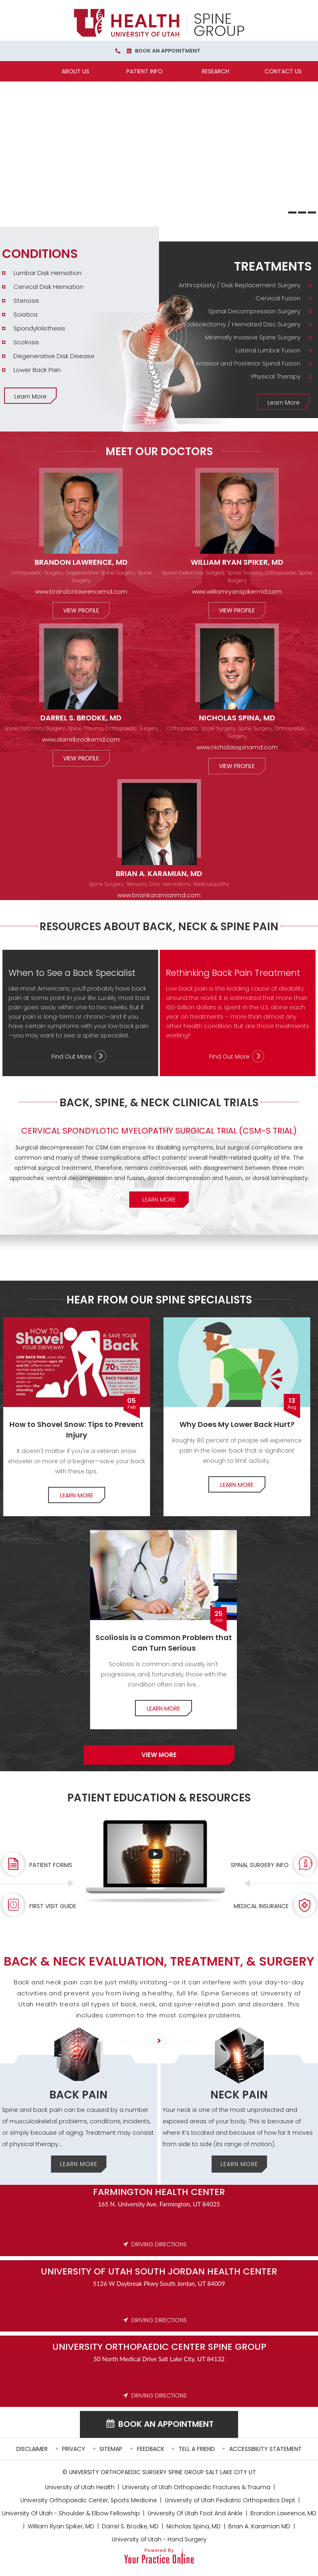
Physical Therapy (275, 376)
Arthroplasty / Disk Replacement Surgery (239, 285)
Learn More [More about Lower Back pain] (237, 1485)
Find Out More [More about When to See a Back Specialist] (71, 1056)
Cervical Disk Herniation (48, 286)
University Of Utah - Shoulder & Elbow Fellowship (71, 2513)
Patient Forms (50, 1865)
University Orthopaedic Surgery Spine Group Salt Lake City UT (162, 2472)
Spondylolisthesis (39, 328)
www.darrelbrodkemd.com (81, 739)
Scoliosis (26, 342)
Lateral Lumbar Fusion (268, 350)
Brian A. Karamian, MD (159, 873)
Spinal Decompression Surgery (254, 311)
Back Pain (78, 2094)
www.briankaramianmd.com (159, 895)
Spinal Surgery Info (260, 1865)
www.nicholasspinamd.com (237, 747)
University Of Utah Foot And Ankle (195, 2513)
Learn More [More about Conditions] (30, 396)
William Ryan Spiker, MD (237, 562)
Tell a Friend (197, 2449)
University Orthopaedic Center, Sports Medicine (88, 2500)
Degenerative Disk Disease (54, 356)
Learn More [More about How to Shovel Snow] (76, 1495)
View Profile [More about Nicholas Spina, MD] (237, 766)
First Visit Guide (52, 1906)
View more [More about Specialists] (159, 1754)
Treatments (273, 266)
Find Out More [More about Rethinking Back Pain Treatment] (229, 1056)
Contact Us (283, 71)
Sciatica (25, 314)
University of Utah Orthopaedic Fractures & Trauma (196, 2487)
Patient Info (144, 71)
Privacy (73, 2449)
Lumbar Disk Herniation (47, 273)
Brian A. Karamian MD (259, 2526)
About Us (75, 71)
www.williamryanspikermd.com (237, 592)
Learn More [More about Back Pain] (78, 2164)
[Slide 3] (312, 212)
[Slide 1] (292, 212)
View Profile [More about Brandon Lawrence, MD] (81, 610)
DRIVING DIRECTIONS (159, 2244)
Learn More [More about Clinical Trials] (159, 1200)
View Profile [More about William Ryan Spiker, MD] (237, 610)
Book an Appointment (168, 51)
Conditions (40, 253)
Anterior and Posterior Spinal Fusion (247, 363)
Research (215, 71)
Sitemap (110, 2449)
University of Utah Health (80, 2487)
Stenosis (26, 300)
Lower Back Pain (37, 369)
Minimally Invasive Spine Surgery (252, 337)
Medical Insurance (261, 1906)
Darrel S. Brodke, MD (80, 718)
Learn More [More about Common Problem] (163, 1708)
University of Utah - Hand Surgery (159, 2539)
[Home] (34, 71)
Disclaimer (32, 2449)
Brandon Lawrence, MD (81, 562)
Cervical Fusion (278, 298)
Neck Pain (239, 2094)
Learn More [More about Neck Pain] (239, 2164)
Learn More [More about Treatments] (283, 403)
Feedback (150, 2449)
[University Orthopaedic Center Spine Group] (159, 23)
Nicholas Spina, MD (237, 718)
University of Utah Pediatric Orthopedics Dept (230, 2500)
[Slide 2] (302, 212)
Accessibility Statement (265, 2449)
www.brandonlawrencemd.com (81, 592)
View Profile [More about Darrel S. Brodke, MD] (81, 758)
